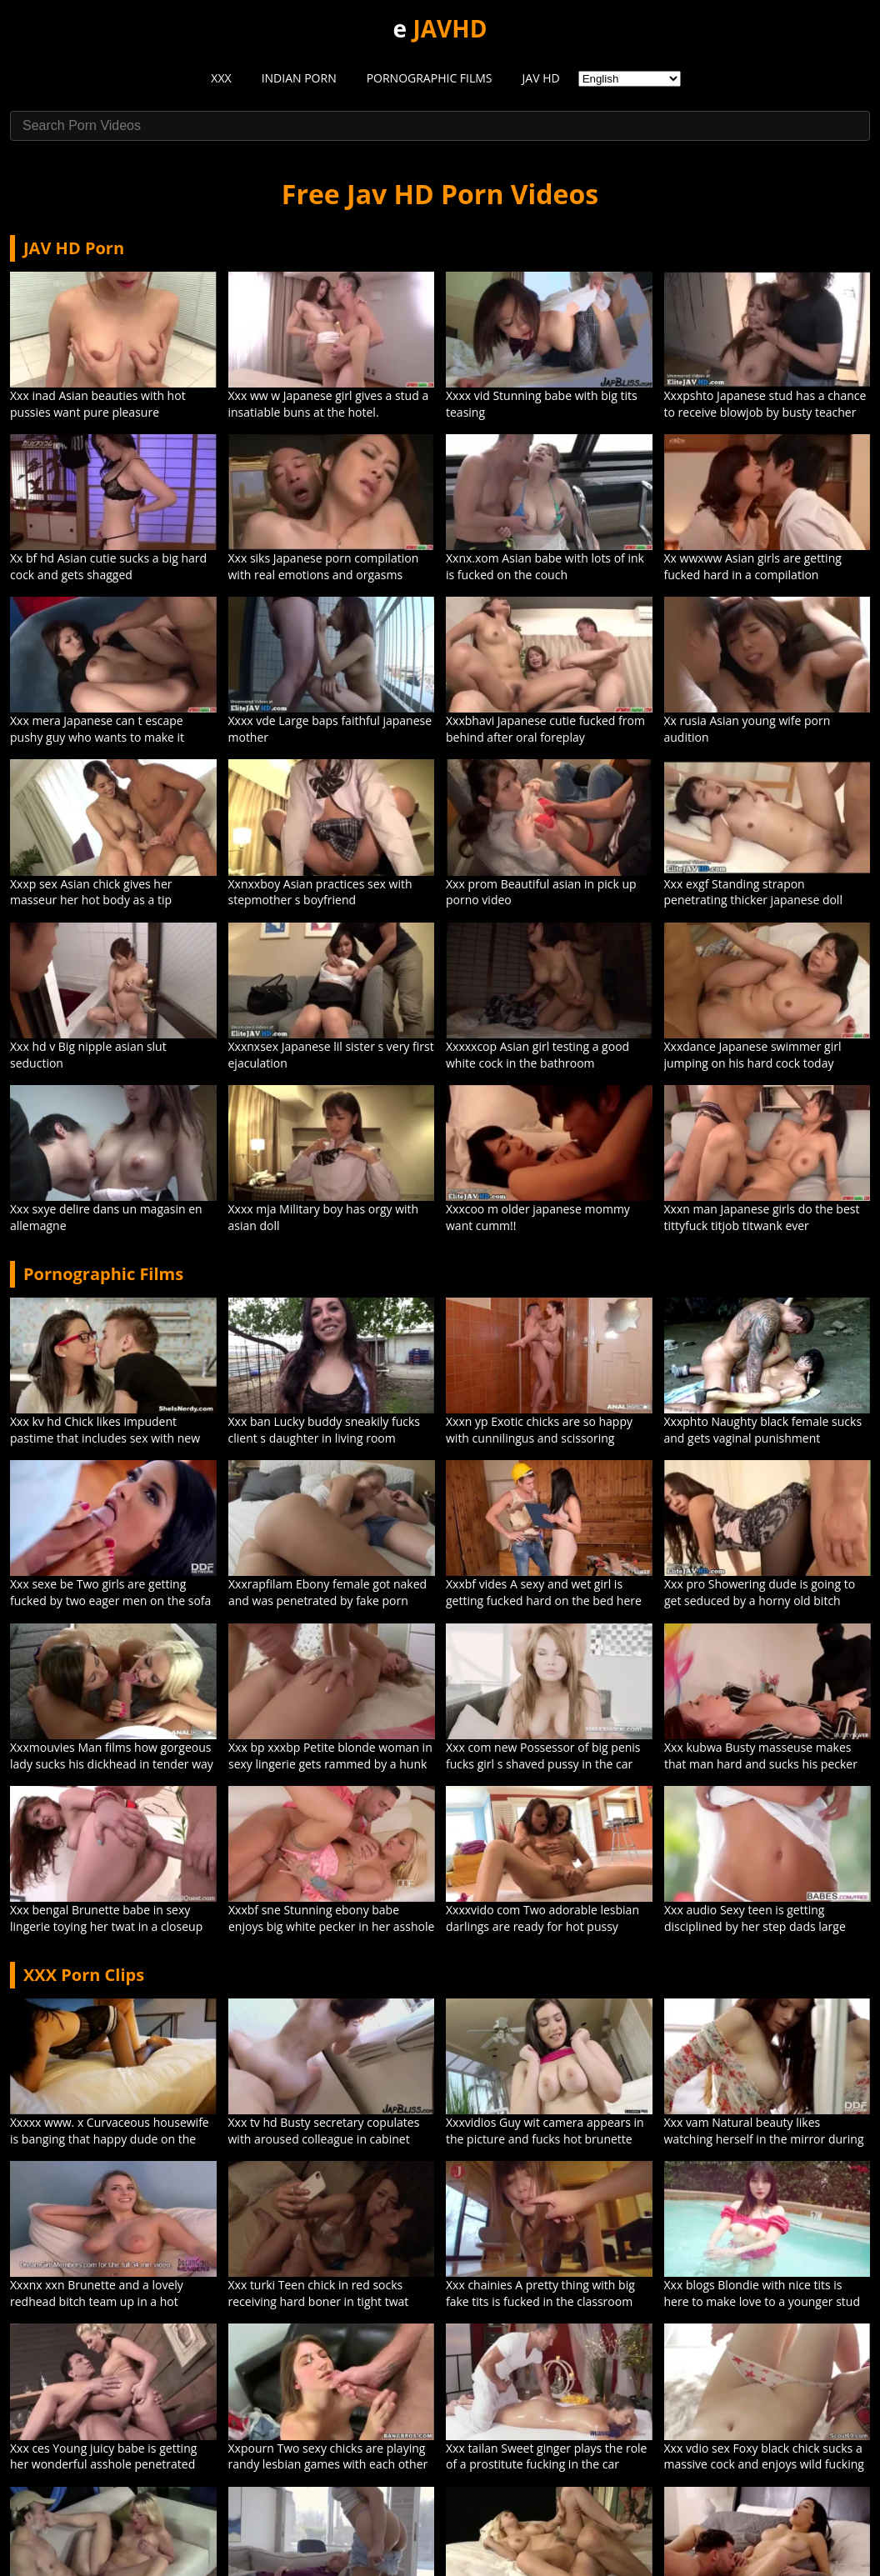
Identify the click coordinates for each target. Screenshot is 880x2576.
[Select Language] (629, 79)
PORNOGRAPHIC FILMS (429, 78)
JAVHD (449, 28)
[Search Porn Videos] (440, 126)
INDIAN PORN (299, 78)
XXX (221, 78)
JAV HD (541, 78)
